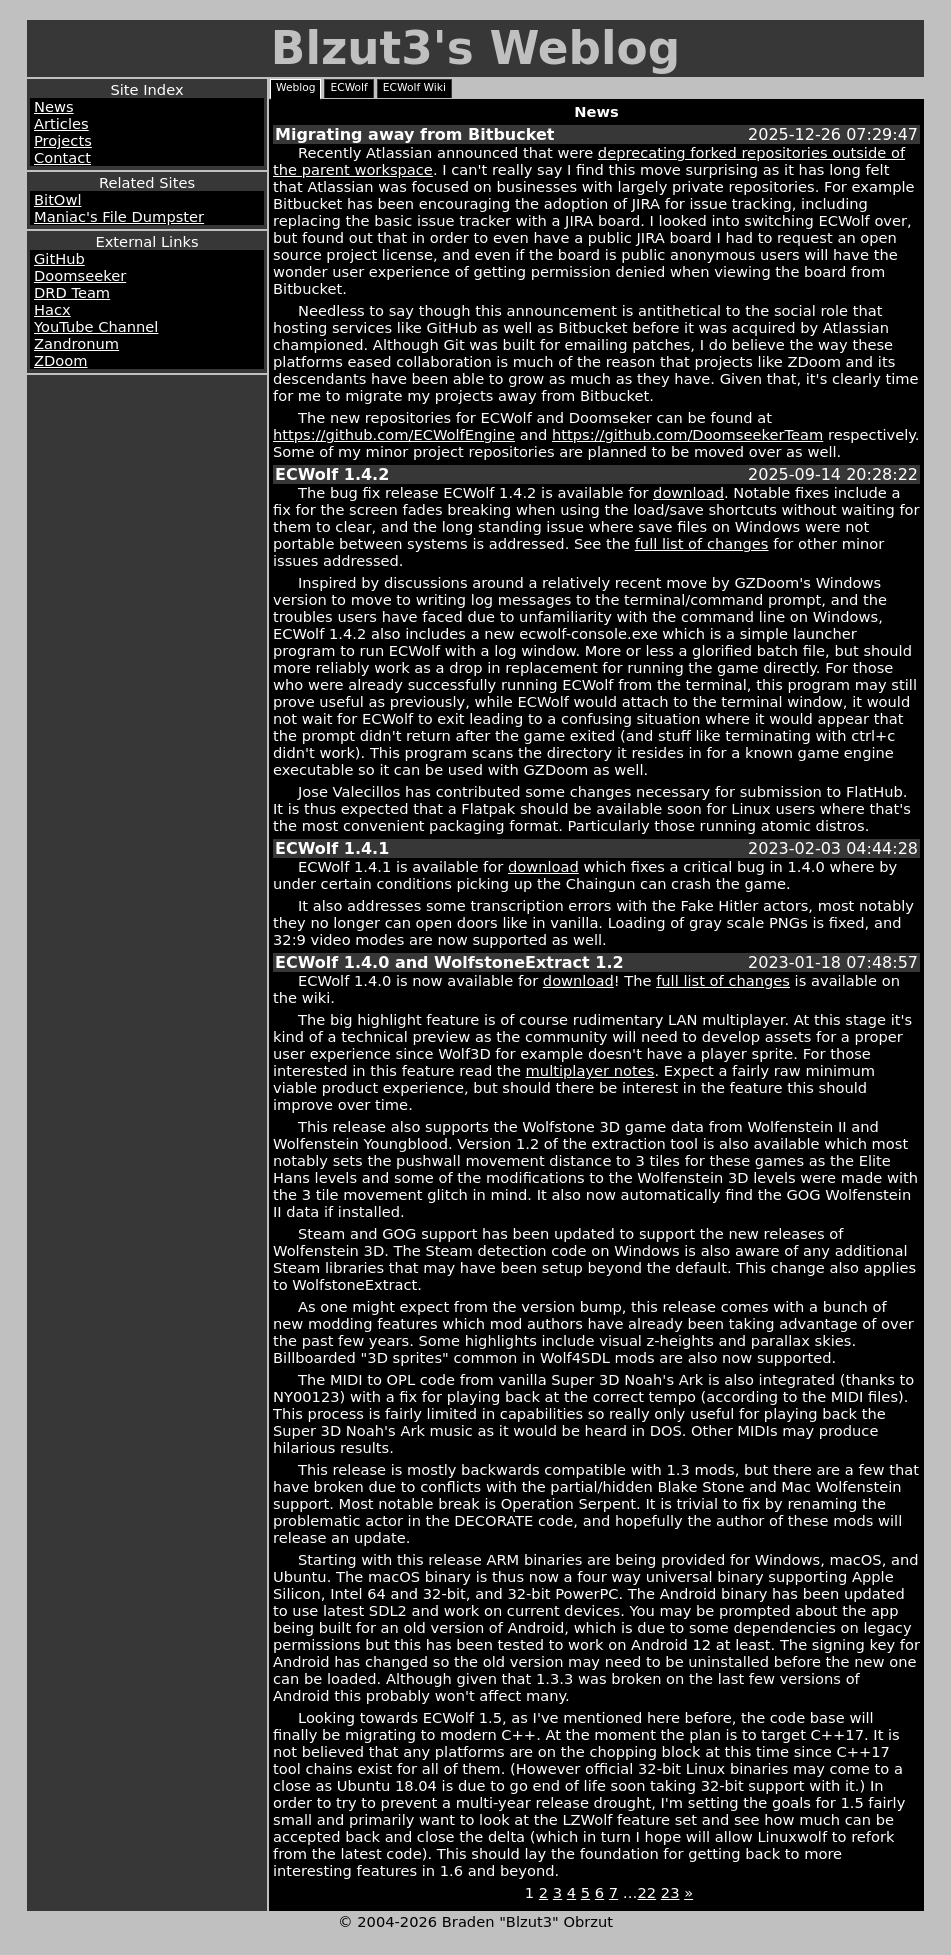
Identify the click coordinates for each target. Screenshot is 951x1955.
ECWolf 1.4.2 (332, 474)
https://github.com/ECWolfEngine (394, 434)
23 (670, 1892)
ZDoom (61, 360)
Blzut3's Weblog (475, 48)
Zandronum (76, 343)
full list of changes (702, 543)
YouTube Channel (96, 326)
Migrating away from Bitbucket (414, 134)
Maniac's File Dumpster (119, 216)
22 (647, 1892)
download (688, 492)
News (54, 106)
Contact (62, 157)
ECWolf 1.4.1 (332, 848)
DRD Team (72, 292)
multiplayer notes (590, 1070)
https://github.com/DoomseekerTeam (687, 434)
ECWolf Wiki (414, 87)
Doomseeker (80, 275)
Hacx (52, 309)
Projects (63, 140)
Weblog (295, 87)
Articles (61, 123)
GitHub (59, 258)
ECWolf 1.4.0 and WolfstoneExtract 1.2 (449, 962)
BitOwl (57, 199)
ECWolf (348, 87)
